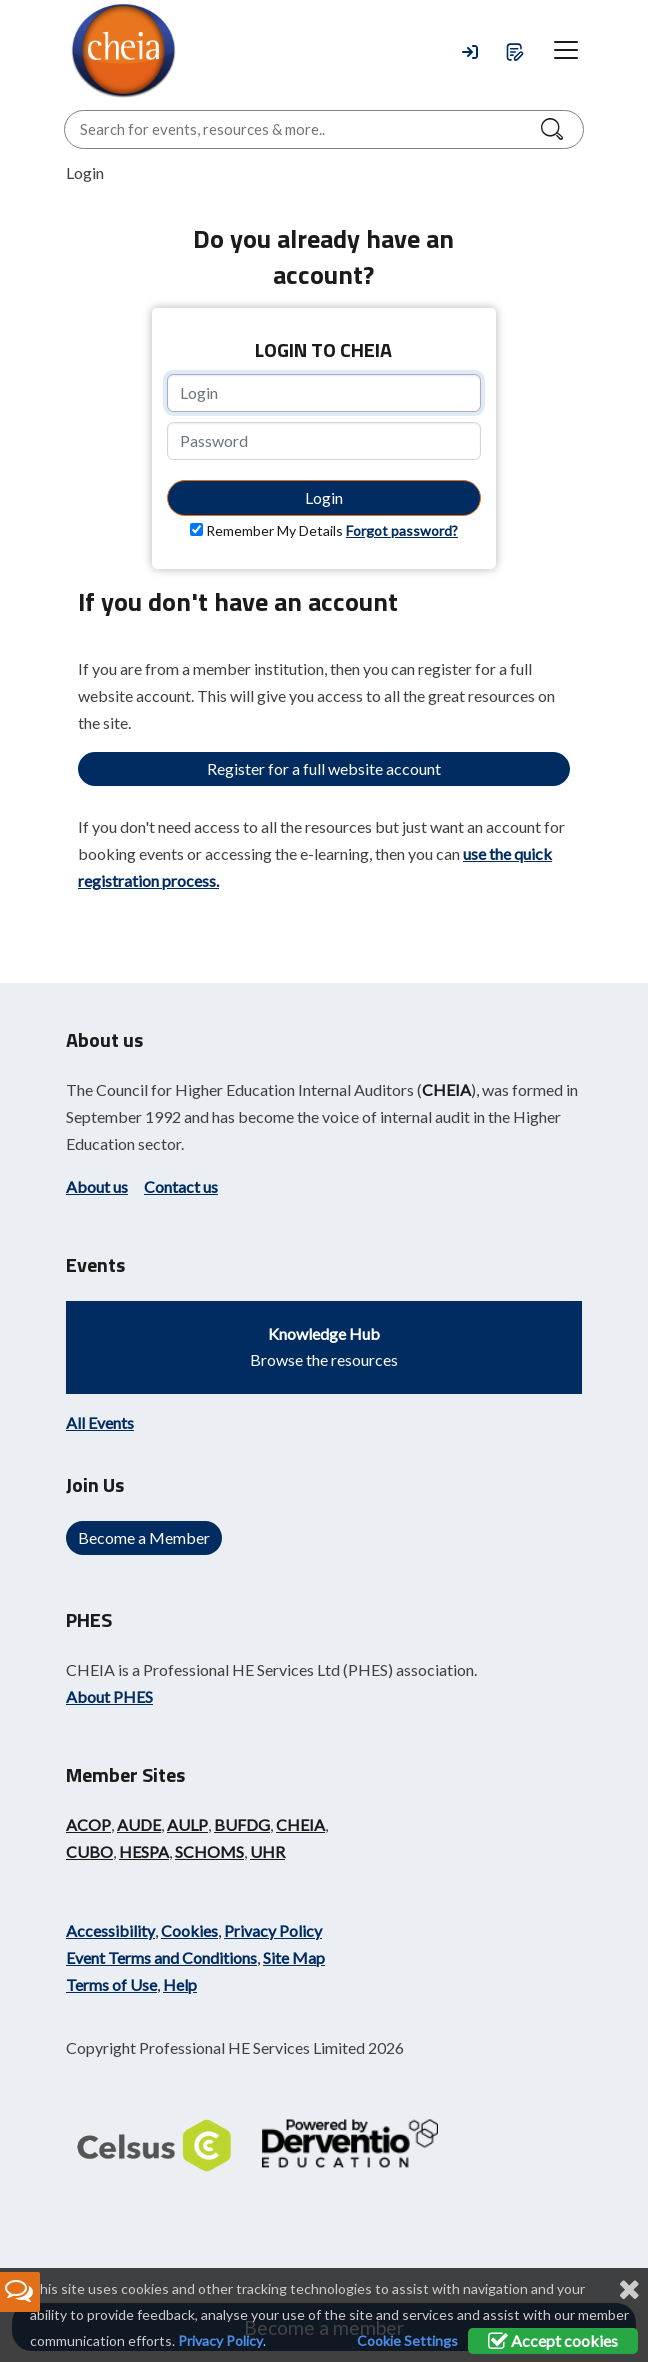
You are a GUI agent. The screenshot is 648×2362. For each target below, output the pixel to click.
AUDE (139, 1824)
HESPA (144, 1851)
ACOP (88, 1824)
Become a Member (144, 1537)
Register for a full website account (324, 768)
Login (324, 497)
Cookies (189, 1930)
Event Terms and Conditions (161, 1957)
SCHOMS (209, 1851)
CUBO (89, 1851)
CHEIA (446, 1089)
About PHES (109, 1696)
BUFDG (242, 1824)
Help (180, 1984)
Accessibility (110, 1930)
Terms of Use (111, 1984)
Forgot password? (402, 530)
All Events (100, 1422)
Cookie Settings (407, 2340)
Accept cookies (553, 2340)
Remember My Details (274, 530)
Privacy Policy (273, 1930)
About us (97, 1186)
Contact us (181, 1186)
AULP (187, 1824)
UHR (267, 1851)
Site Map (294, 1957)
